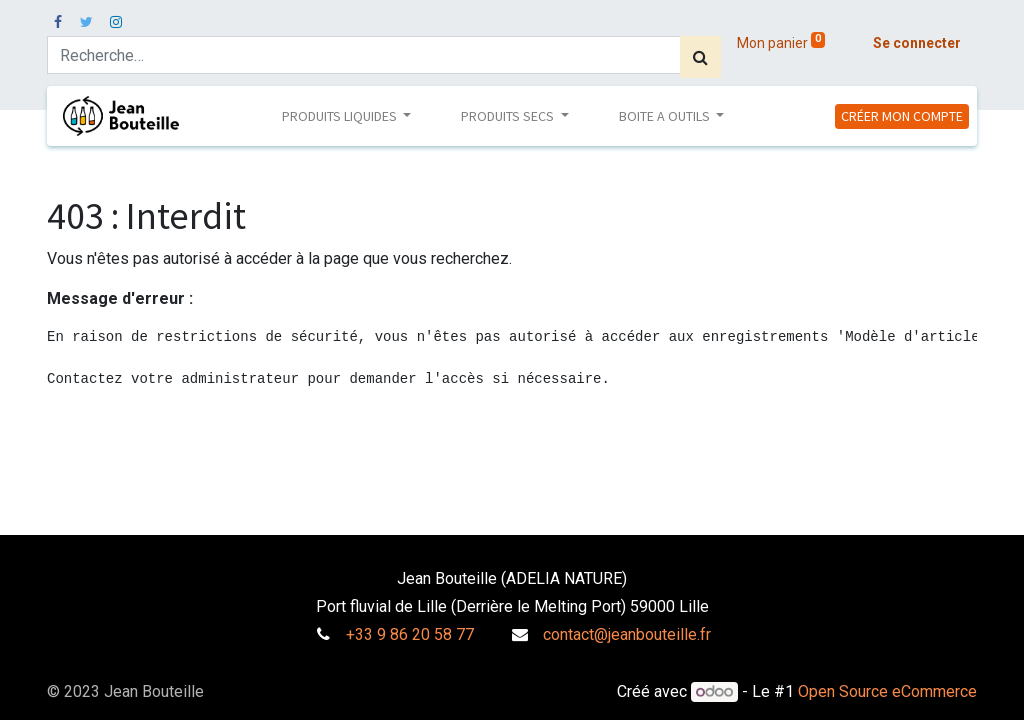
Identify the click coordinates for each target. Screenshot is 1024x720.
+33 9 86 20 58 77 (410, 634)
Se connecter (917, 43)
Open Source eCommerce (887, 691)
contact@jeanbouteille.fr (627, 634)
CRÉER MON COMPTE (902, 116)
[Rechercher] (700, 57)
